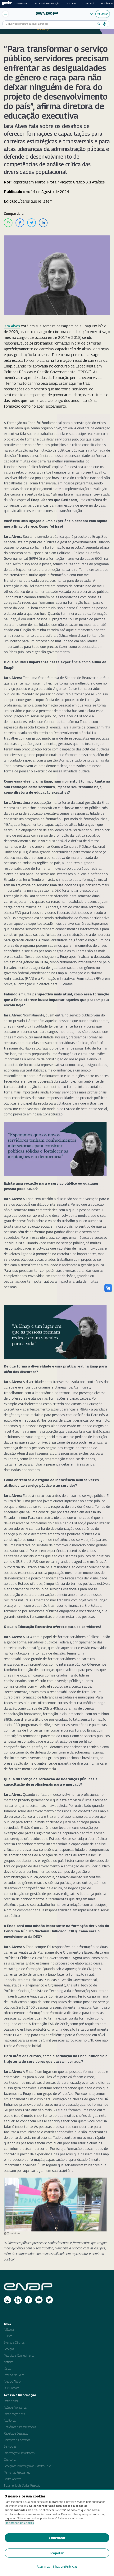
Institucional (11, 2401)
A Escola (9, 2329)
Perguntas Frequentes (17, 2472)
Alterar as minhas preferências (57, 2566)
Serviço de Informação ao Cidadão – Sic (27, 2466)
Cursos (8, 2336)
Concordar (57, 2538)
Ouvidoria (10, 2459)
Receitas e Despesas (16, 2433)
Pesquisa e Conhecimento (19, 2355)
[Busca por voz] (104, 24)
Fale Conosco (11, 2388)
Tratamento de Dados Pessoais (22, 2485)
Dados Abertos (12, 2479)
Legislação (89, 3)
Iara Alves (12, 326)
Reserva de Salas (14, 2375)
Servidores (10, 2446)
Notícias (8, 2362)
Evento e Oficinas (14, 2342)
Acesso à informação (47, 3)
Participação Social (15, 2414)
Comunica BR (22, 3)
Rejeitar (57, 2553)
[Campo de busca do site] (50, 24)
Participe (71, 3)
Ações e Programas (15, 2407)
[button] (89, 14)
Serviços (9, 2349)
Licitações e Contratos (17, 2440)
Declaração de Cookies (19, 2522)
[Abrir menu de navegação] (5, 14)
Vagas (7, 2368)
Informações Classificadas (19, 2453)
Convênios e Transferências (20, 2427)
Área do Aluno (12, 2381)
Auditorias (10, 2420)
